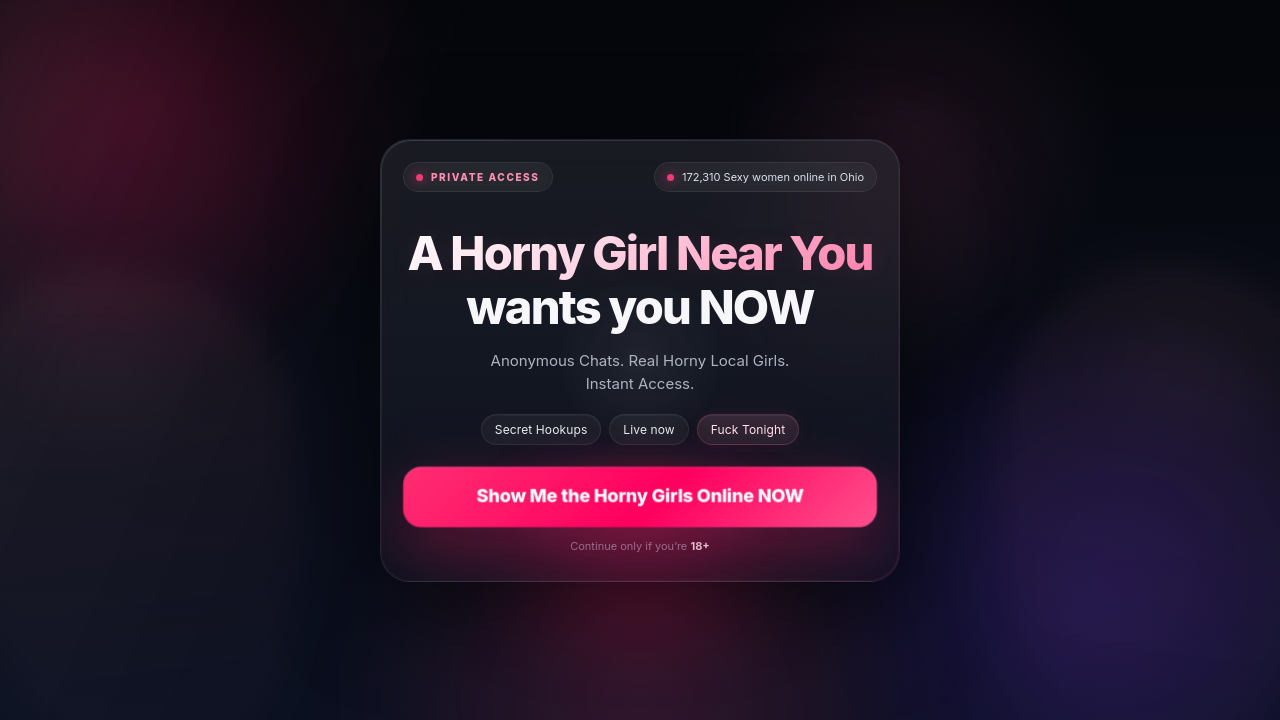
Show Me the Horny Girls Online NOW (640, 495)
